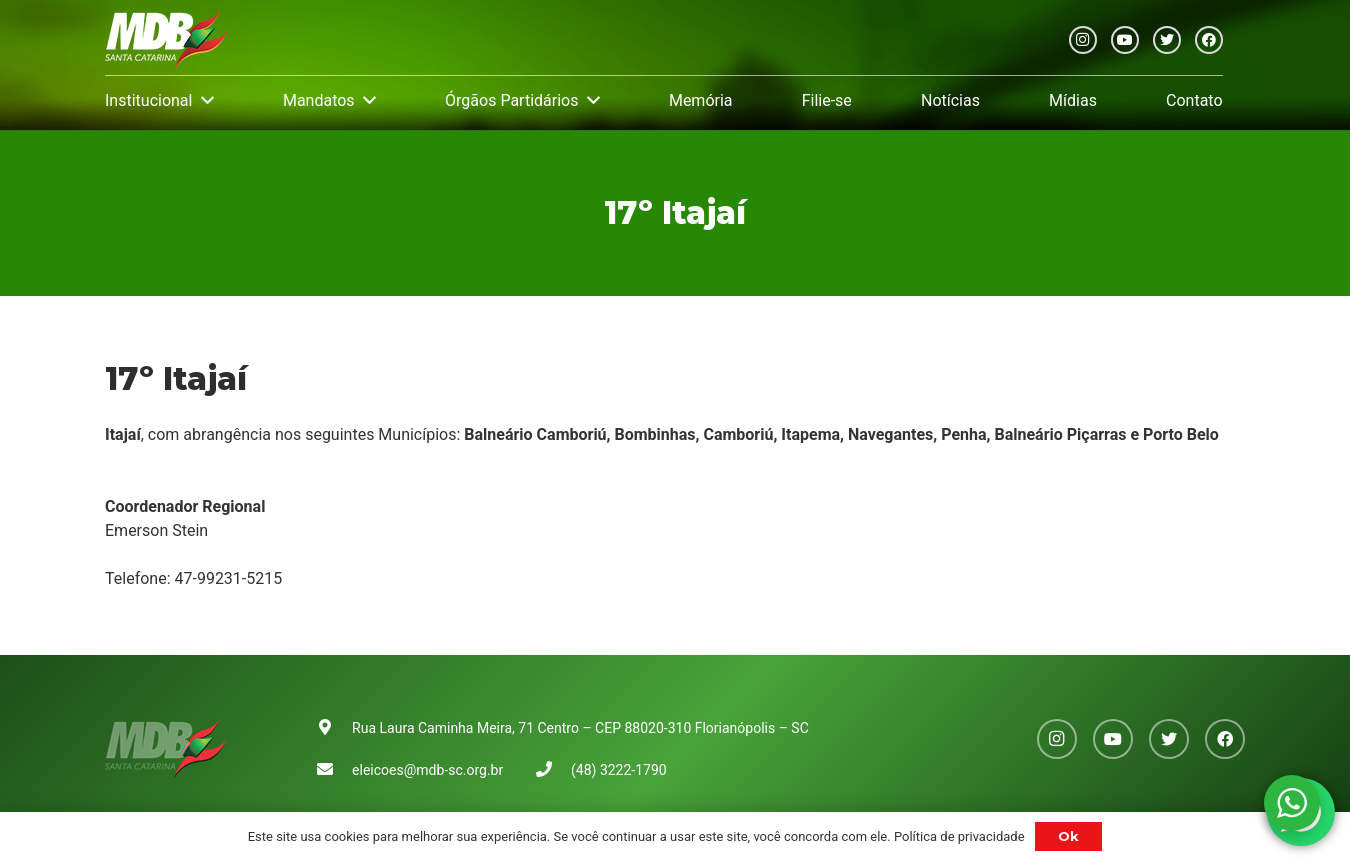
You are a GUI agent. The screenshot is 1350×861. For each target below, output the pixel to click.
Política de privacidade (959, 836)
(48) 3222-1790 (619, 770)
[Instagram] (1083, 40)
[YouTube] (1125, 40)
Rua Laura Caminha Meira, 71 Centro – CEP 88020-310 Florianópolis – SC (580, 728)
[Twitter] (1167, 40)
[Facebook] (1209, 40)
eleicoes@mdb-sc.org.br (427, 770)
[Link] (166, 40)
